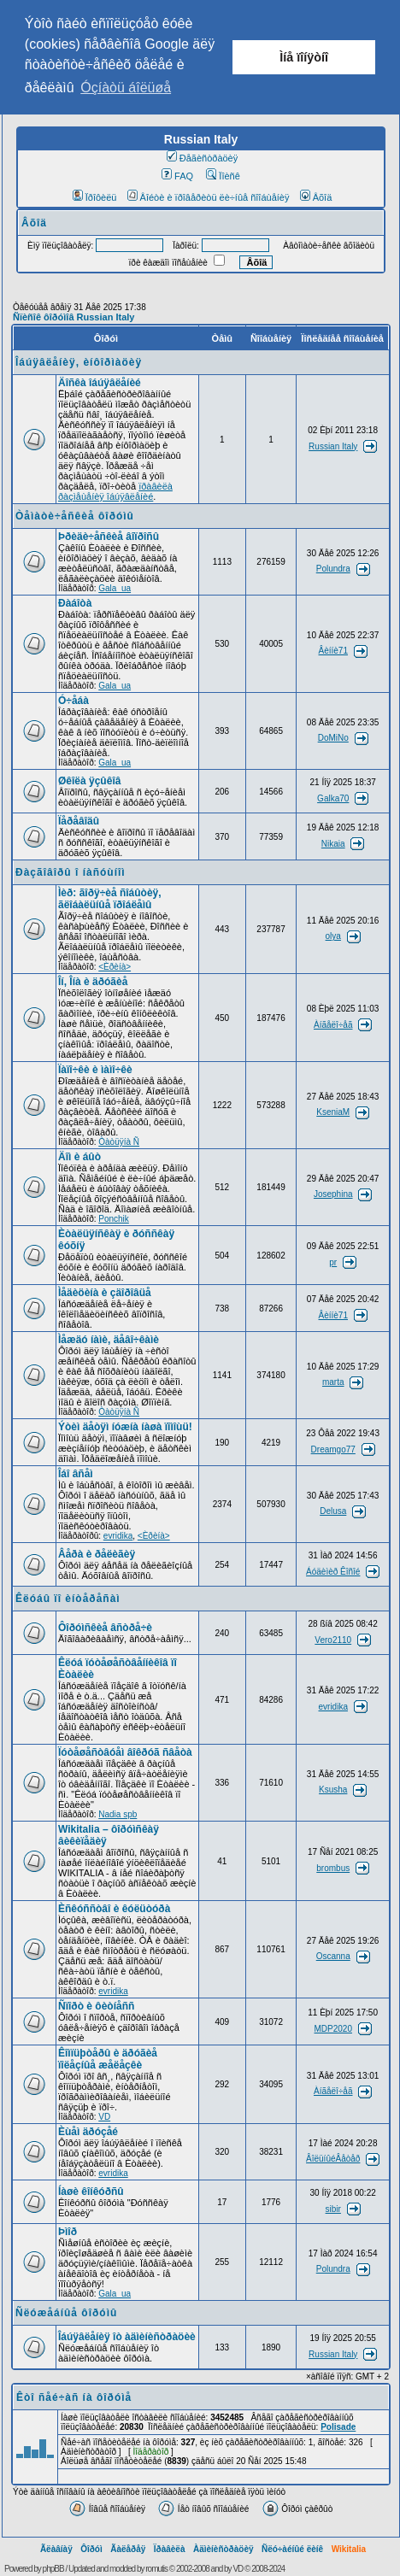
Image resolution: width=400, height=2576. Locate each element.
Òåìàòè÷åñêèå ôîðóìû (74, 516)
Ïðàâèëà (169, 2549)
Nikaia (333, 843)
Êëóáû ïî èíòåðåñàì (68, 1599)
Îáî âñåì (75, 1474)
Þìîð (67, 2232)
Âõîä (316, 197)
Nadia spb (117, 1814)
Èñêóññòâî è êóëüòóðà (114, 1909)
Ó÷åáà (73, 701)
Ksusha (333, 1789)
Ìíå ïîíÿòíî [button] (303, 57)
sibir (333, 2209)
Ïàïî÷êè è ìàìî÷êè (95, 1070)
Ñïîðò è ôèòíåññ (96, 2006)
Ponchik (113, 1218)
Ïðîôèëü (95, 197)
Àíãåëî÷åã (333, 1025)
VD (104, 2116)
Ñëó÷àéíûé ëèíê (292, 2549)
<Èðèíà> (114, 966)
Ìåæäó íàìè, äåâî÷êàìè (108, 1340)
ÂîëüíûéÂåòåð (333, 2158)
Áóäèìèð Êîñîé (333, 1571)
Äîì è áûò (79, 1157)
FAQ (177, 176)
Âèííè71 (333, 650)
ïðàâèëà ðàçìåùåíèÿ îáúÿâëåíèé (115, 491)
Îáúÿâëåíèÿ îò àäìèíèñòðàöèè (127, 2337)
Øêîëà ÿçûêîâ (89, 781)
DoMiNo (333, 737)
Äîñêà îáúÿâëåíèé (99, 383)
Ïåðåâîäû (78, 821)
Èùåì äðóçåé (88, 2132)
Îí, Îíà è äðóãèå (92, 982)
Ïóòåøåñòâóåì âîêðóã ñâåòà (125, 1752)
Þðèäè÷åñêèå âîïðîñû (108, 537)
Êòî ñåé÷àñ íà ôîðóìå (74, 2397)
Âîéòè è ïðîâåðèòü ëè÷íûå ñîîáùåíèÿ (208, 197)
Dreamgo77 (333, 1449)
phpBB (53, 2568)
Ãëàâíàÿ (56, 2549)
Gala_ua (114, 588)
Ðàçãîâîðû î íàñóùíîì (70, 872)
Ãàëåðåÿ (127, 2549)
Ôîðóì (91, 2549)
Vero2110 (333, 1640)
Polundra (333, 568)
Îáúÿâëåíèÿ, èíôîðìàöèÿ (78, 362)
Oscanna (333, 1956)
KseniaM (333, 1112)
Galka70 (333, 798)
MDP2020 (333, 2028)
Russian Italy (333, 446)
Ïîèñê (222, 176)
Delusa (333, 1511)
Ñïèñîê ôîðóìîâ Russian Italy (73, 317)
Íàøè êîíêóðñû (91, 2192)
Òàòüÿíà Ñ (118, 1142)
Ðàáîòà (74, 603)
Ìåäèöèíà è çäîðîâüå (104, 1293)
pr (333, 1262)
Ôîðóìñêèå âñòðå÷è (105, 1628)
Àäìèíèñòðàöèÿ (223, 2549)
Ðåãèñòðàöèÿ (202, 158)
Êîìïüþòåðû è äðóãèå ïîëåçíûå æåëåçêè (107, 2059)
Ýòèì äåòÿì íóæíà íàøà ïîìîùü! (125, 1427)
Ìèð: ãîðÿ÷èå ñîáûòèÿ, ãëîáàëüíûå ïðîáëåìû (110, 899)
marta (333, 1382)
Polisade (338, 2427)
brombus (333, 1868)
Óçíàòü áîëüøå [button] (125, 87)
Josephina (333, 1194)
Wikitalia (349, 2549)
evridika (117, 1535)
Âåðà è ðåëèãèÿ (96, 1554)
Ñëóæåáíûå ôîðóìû (66, 2313)
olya (333, 936)
